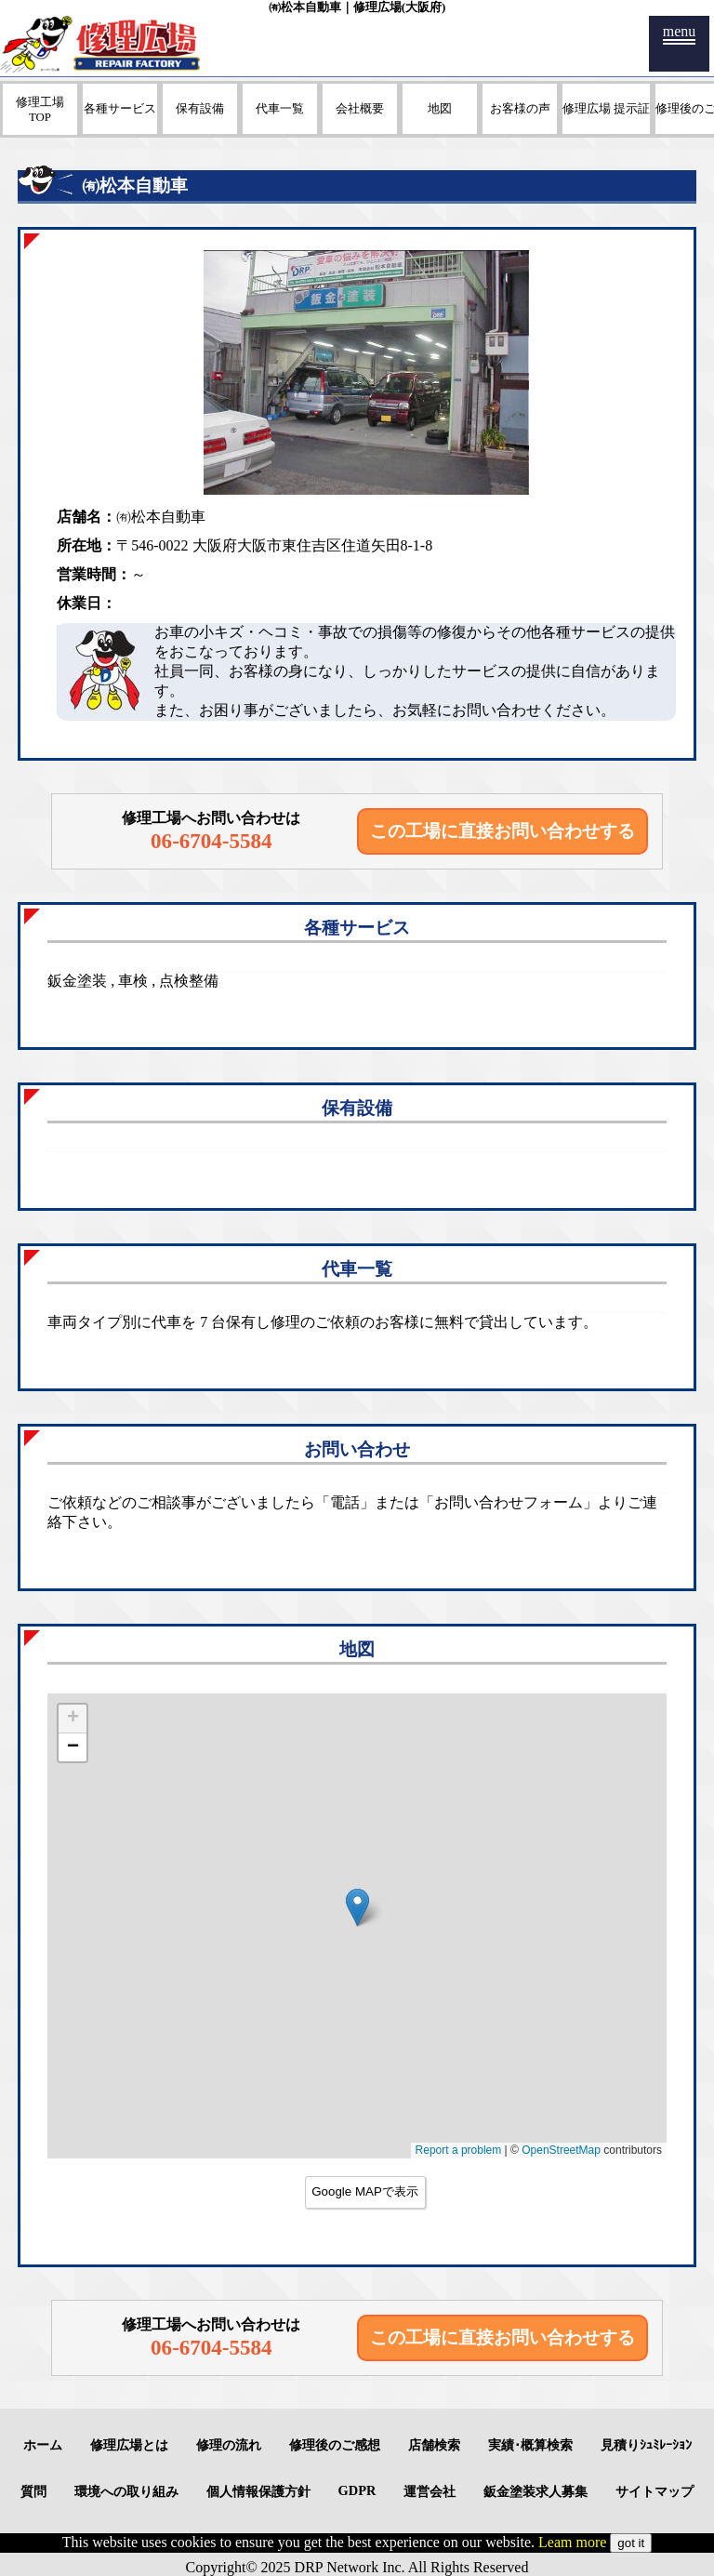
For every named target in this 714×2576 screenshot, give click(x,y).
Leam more (572, 2542)
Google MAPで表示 (364, 2191)
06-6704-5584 (211, 841)
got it (630, 2543)
